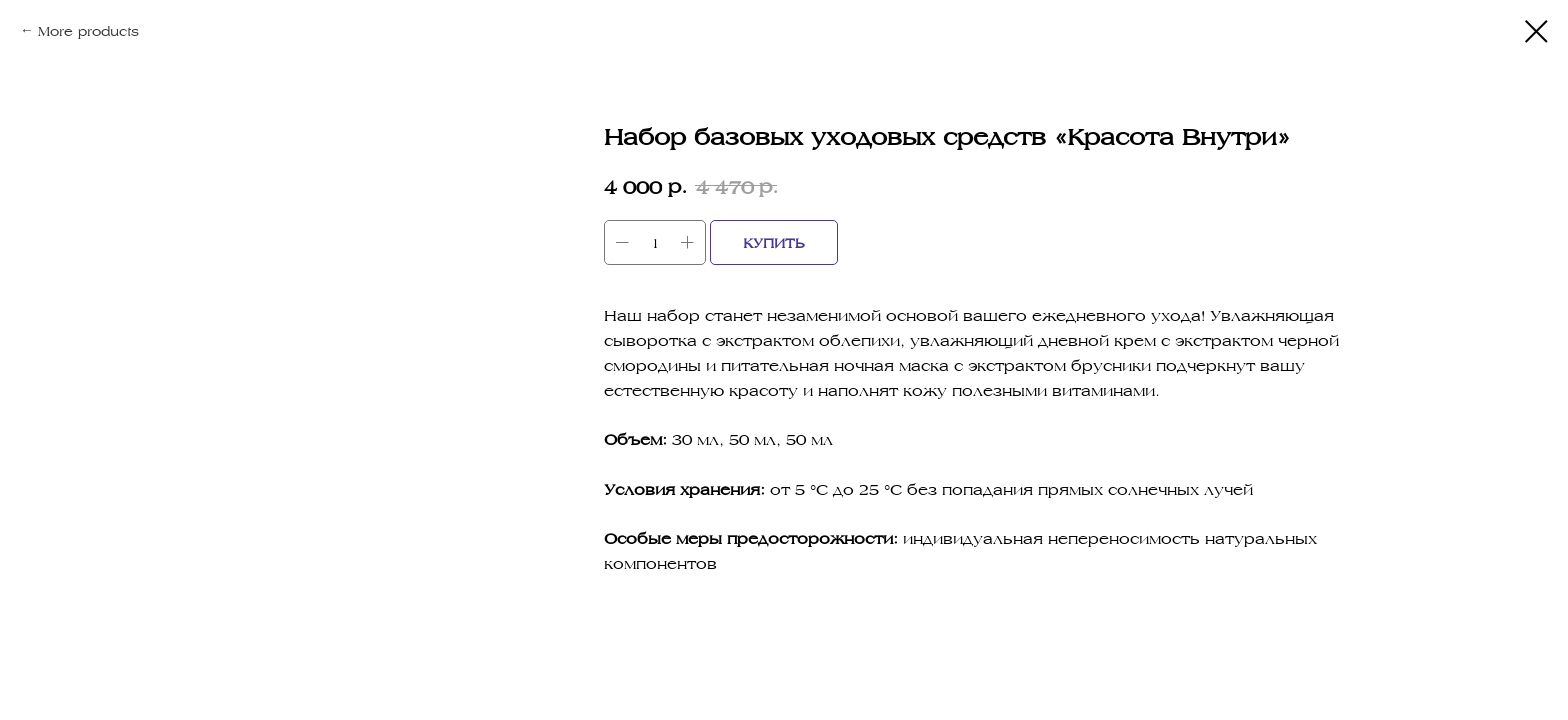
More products (88, 30)
